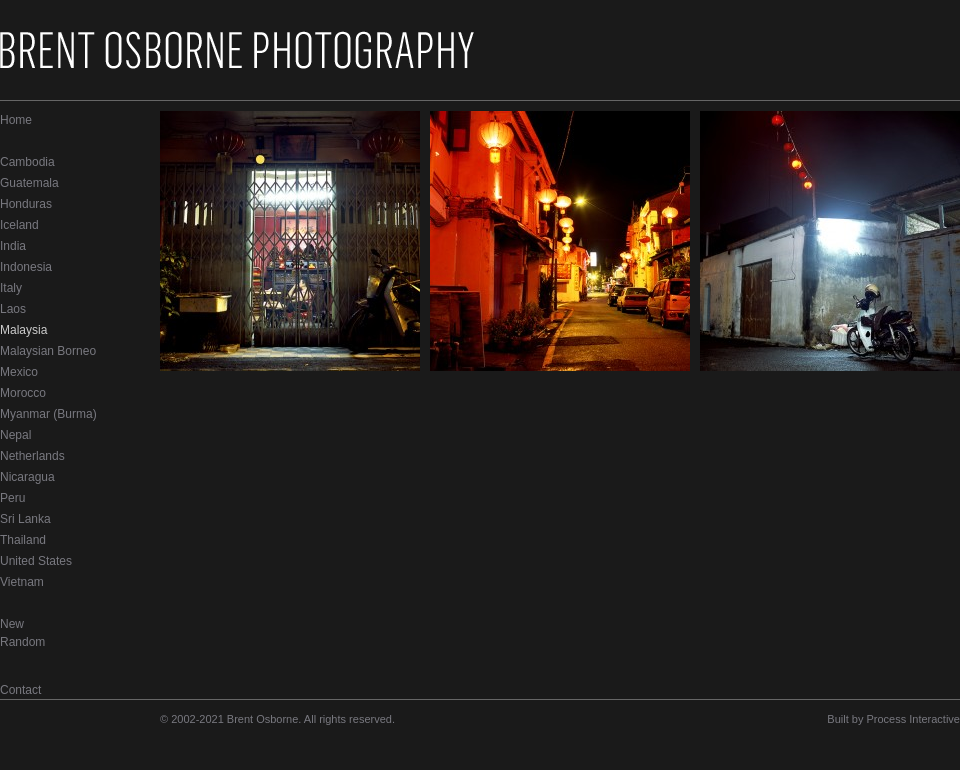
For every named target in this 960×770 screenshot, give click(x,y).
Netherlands (32, 456)
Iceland (19, 225)
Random (22, 642)
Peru (12, 498)
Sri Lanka (25, 519)
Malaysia (23, 330)
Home (16, 120)
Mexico (19, 372)
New (12, 624)
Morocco (23, 393)
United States (36, 561)
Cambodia (27, 162)
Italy (11, 288)
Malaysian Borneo (48, 351)
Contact (20, 690)
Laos (13, 309)
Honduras (26, 204)
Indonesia (26, 267)
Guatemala (29, 183)
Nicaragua (27, 477)
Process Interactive (913, 719)
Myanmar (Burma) (48, 414)
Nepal (15, 435)
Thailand (23, 540)
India (13, 246)
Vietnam (22, 582)
